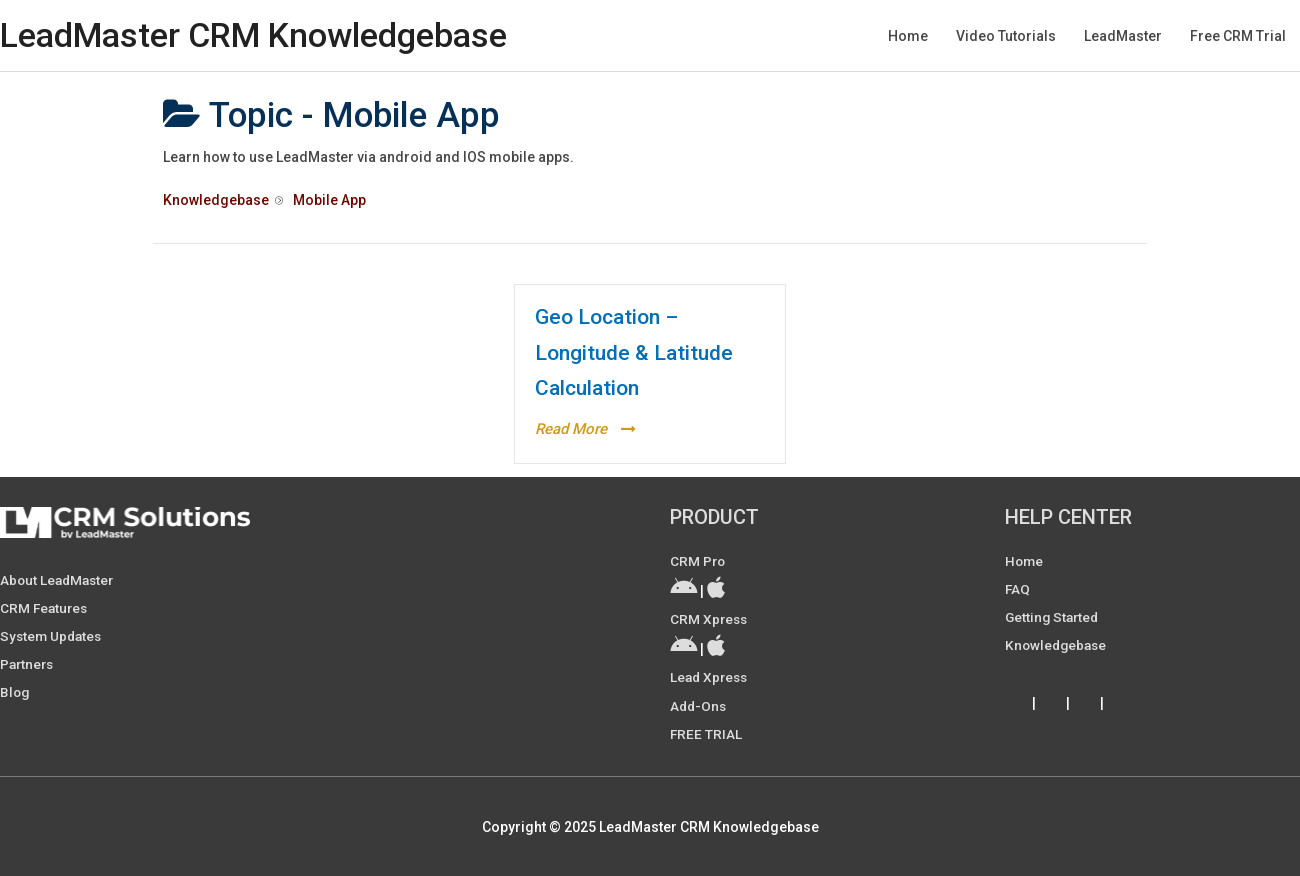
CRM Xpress (710, 619)
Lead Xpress (711, 677)
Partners (28, 664)
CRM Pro (698, 561)
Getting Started (1054, 617)
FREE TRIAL (706, 733)
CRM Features (45, 608)
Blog (15, 692)
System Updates (53, 636)
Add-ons (699, 705)
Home (1025, 561)
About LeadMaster (59, 580)
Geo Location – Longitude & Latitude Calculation (634, 352)
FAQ (1018, 589)
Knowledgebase (1058, 645)
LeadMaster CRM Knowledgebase (261, 35)
